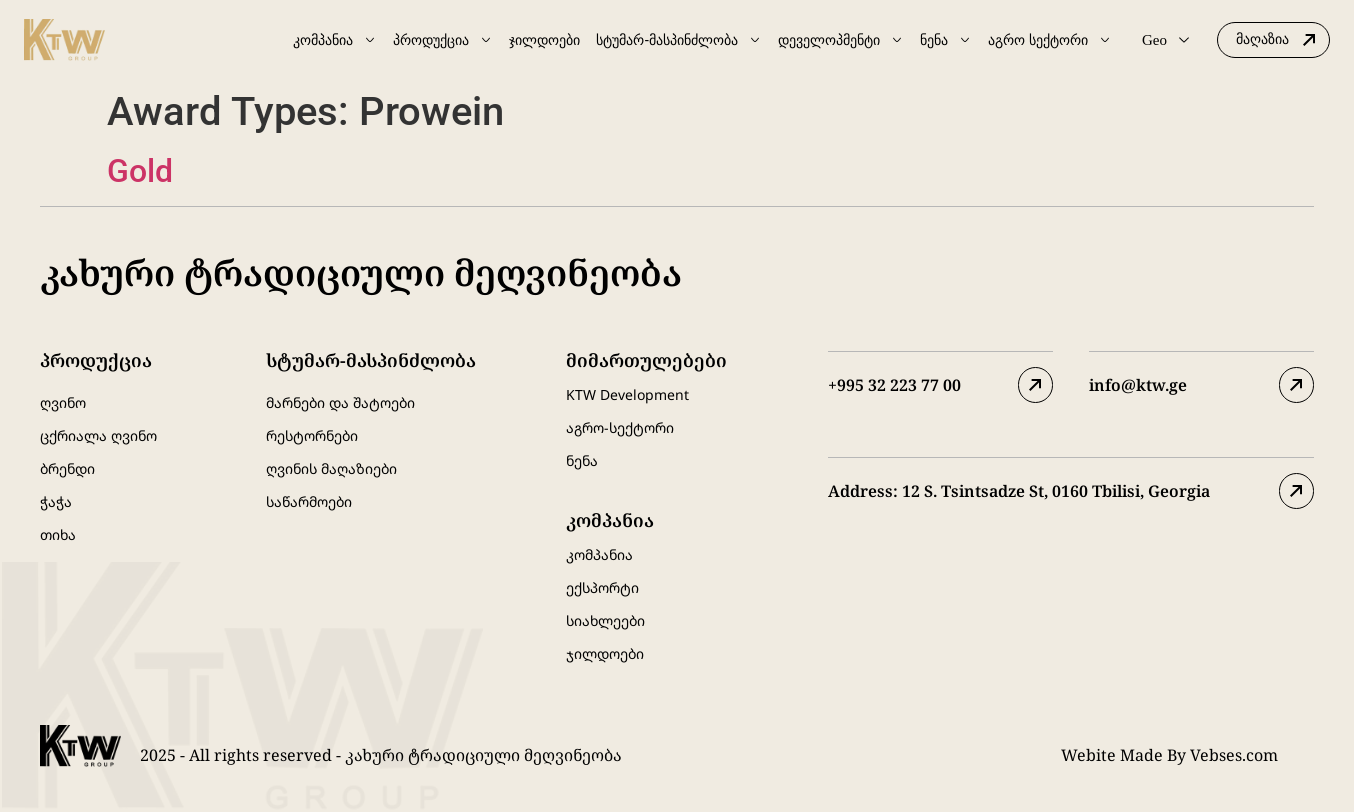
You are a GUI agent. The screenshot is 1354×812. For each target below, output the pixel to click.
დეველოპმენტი (841, 40)
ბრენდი (67, 468)
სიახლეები (605, 620)
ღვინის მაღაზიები (331, 468)
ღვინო (63, 402)
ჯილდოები (544, 40)
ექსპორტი (602, 587)
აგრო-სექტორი (620, 427)
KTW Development (627, 394)
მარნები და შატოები (340, 402)
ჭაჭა (56, 501)
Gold (140, 171)
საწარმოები (309, 501)
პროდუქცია (443, 40)
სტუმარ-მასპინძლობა (679, 40)
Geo (1165, 40)
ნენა (946, 40)
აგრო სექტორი (1050, 40)
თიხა (58, 534)
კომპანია (335, 40)
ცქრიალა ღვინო (98, 435)
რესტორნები (312, 435)
